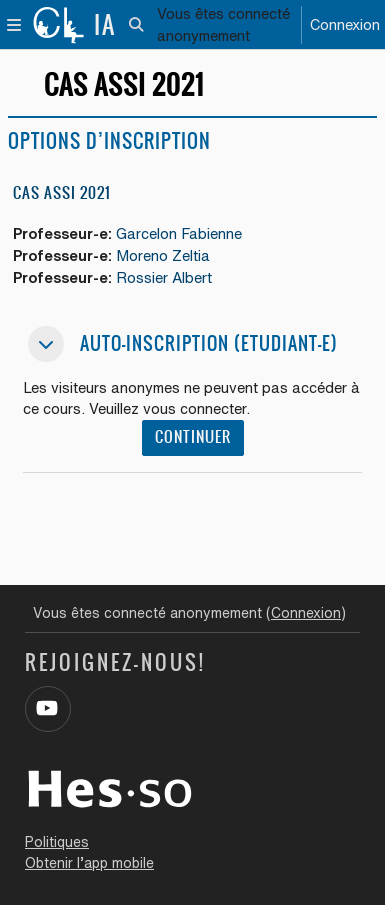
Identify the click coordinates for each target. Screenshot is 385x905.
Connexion (345, 24)
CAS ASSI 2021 (62, 192)
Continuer (193, 437)
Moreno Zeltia (163, 255)
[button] (136, 25)
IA (105, 25)
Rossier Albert (164, 277)
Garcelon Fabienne (179, 233)
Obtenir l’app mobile (89, 863)
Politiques (57, 842)
